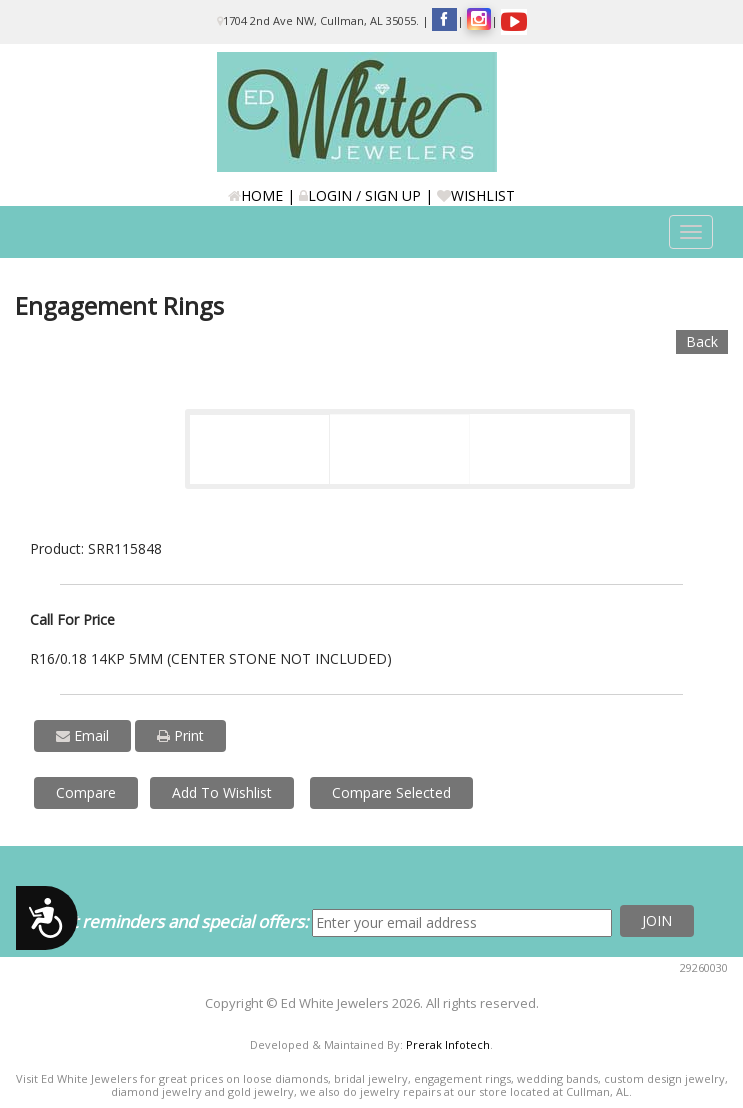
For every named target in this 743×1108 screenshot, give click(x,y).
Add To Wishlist (222, 792)
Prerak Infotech (448, 1044)
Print (180, 735)
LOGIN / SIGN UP (360, 195)
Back (702, 341)
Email (82, 735)
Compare (86, 792)
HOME (255, 195)
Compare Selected (391, 792)
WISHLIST (476, 195)
